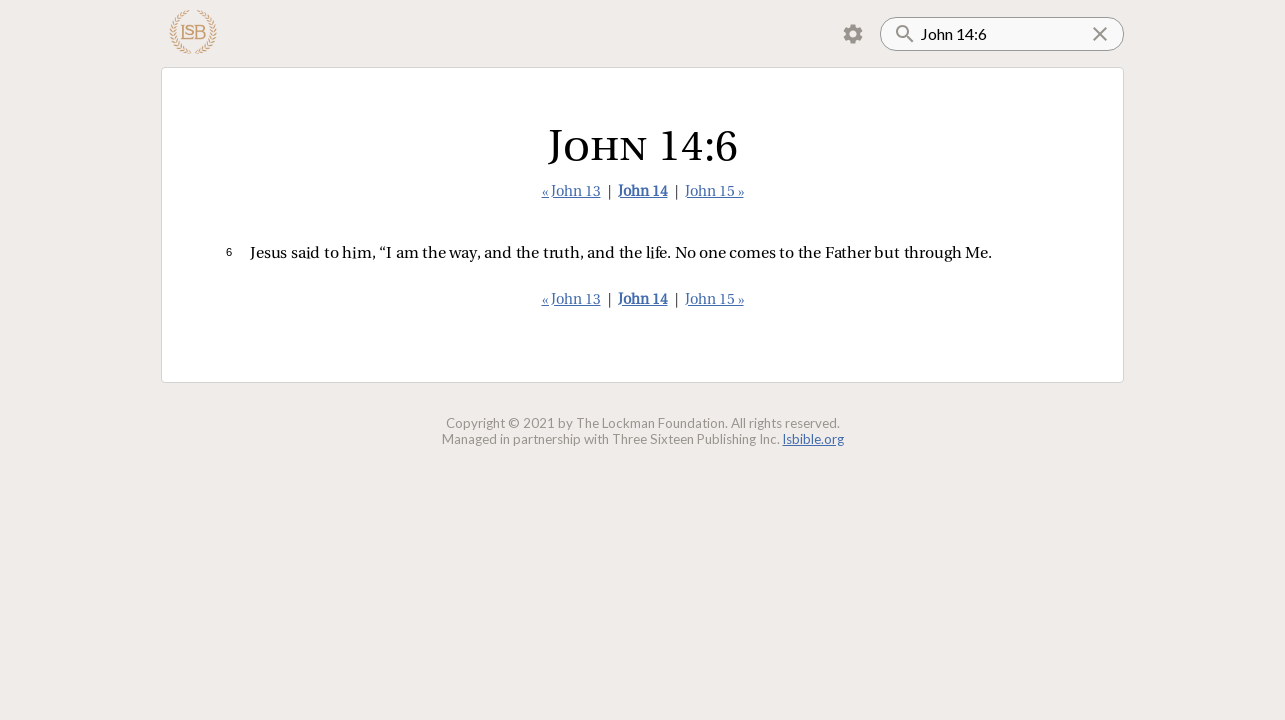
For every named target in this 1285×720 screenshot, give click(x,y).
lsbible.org (813, 439)
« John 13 (571, 192)
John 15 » (714, 192)
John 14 (643, 192)
